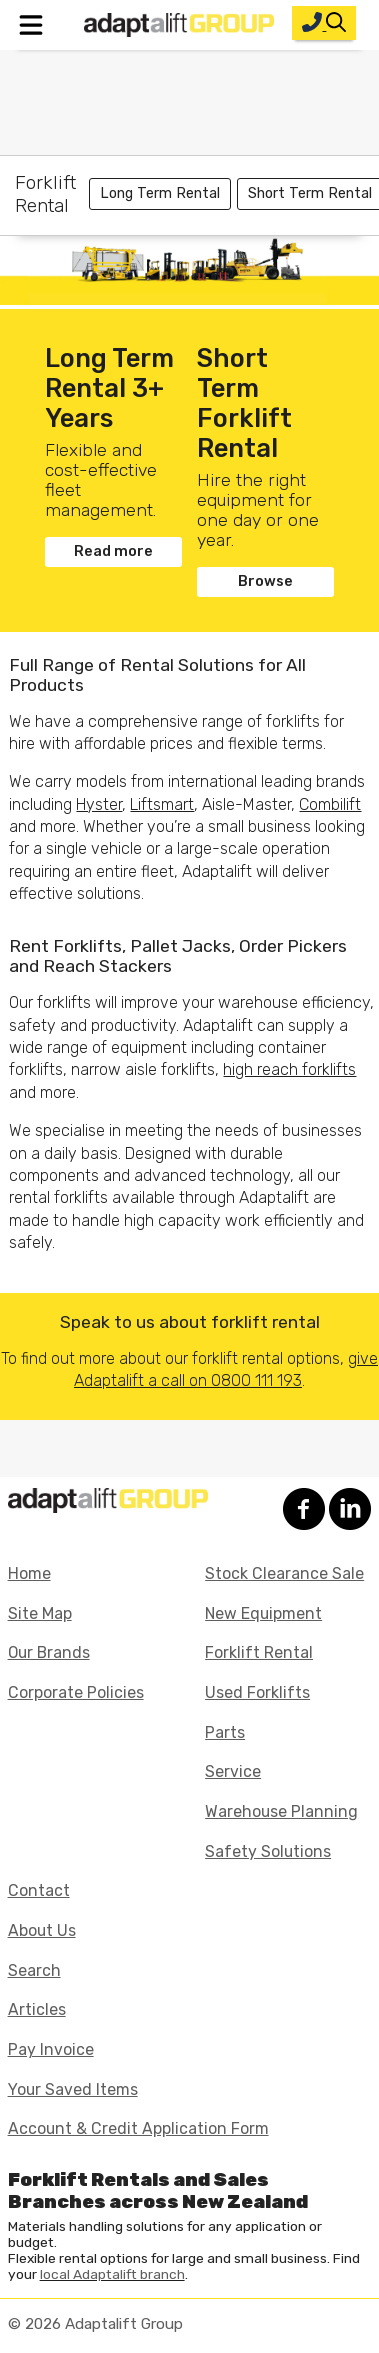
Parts (225, 1732)
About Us (42, 1930)
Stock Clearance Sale (284, 1573)
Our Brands (49, 1652)
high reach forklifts (289, 1069)
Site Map (40, 1613)
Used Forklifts (257, 1692)
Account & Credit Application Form (138, 2128)
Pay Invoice (51, 2049)
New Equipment (263, 1613)
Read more (113, 551)
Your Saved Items (73, 2089)
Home (29, 1573)
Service (233, 1771)
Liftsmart (162, 804)
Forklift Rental (259, 1652)
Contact (39, 1890)
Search (34, 1970)
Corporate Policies (76, 1692)
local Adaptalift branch (112, 2274)
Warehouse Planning (281, 1811)
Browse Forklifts (265, 585)
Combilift (330, 804)
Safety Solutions (268, 1851)
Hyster (99, 804)
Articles (37, 2009)
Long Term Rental (160, 193)
